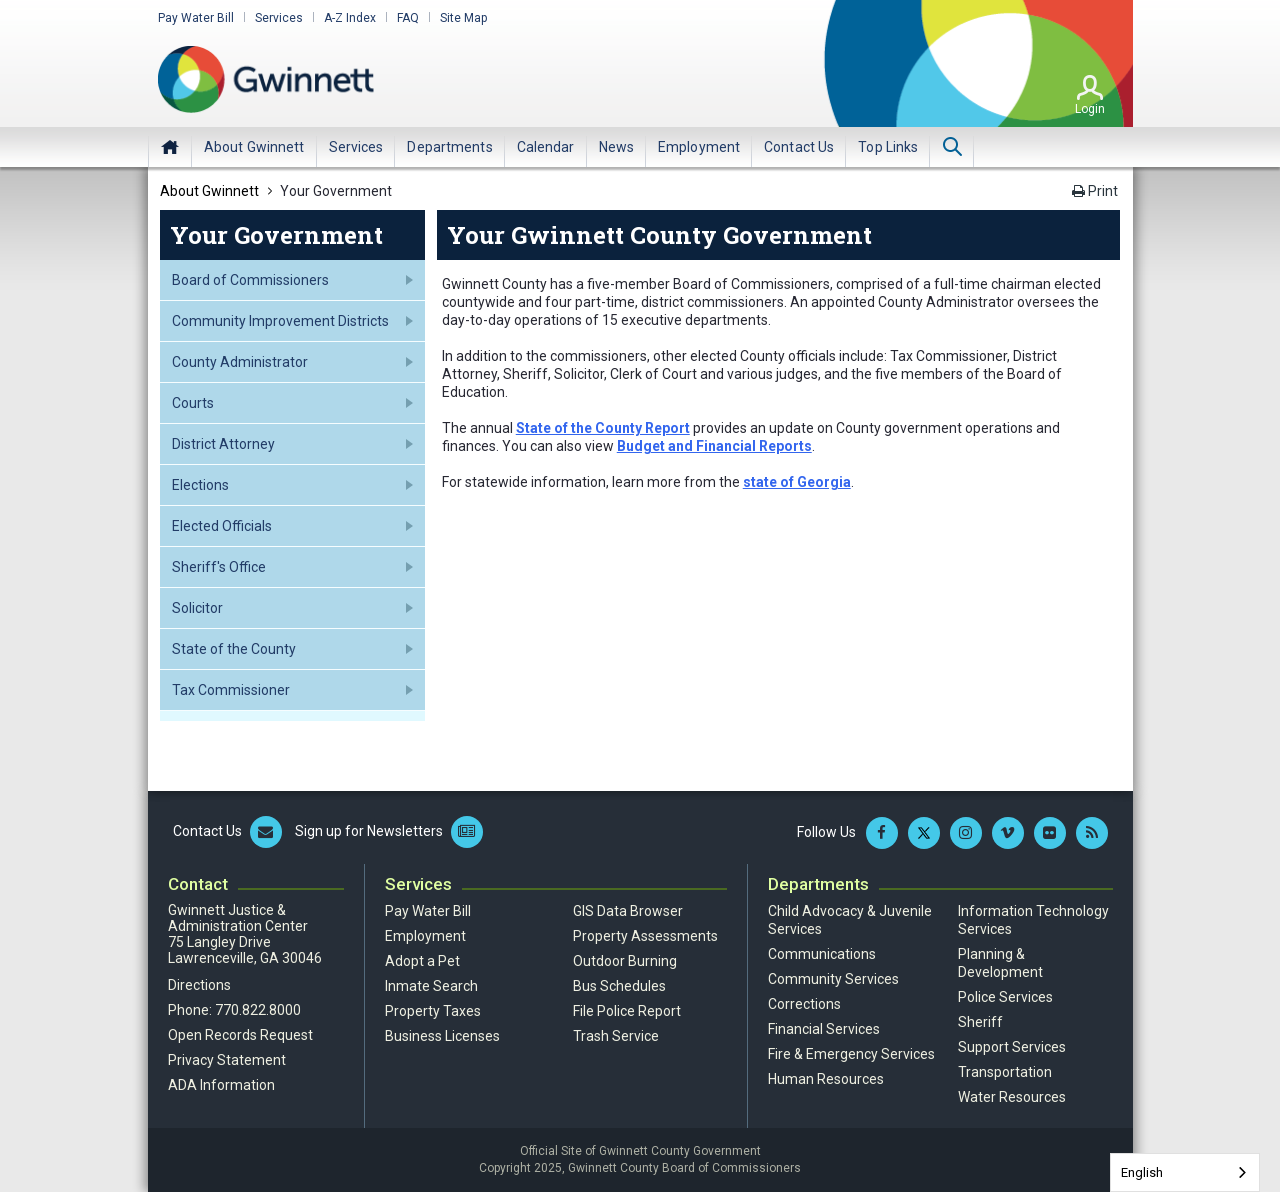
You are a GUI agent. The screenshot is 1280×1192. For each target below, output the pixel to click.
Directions (199, 985)
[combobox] (1185, 1172)
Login (1090, 109)
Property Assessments (645, 936)
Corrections (804, 1004)
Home (170, 147)
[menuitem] (254, 147)
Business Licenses (442, 1036)
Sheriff (980, 1022)
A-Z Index (350, 18)
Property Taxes (433, 1011)
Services (279, 18)
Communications (822, 954)
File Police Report (627, 1011)
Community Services (833, 979)
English (1142, 1172)
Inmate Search (431, 986)
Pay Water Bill (196, 18)
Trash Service (616, 1036)
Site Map (463, 18)
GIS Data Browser (628, 911)
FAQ (408, 18)
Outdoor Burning (625, 961)
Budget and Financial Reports (714, 446)
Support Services (1012, 1047)
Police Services (1005, 997)
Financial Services (824, 1029)
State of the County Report (603, 428)
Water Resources (1012, 1097)
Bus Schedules (619, 986)
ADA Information (221, 1085)
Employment (425, 936)
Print (1095, 191)
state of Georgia (797, 482)
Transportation (1005, 1072)
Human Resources (826, 1079)
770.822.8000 (258, 1010)
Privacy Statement (227, 1060)
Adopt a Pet (422, 961)
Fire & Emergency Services (851, 1054)
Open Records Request (240, 1035)
